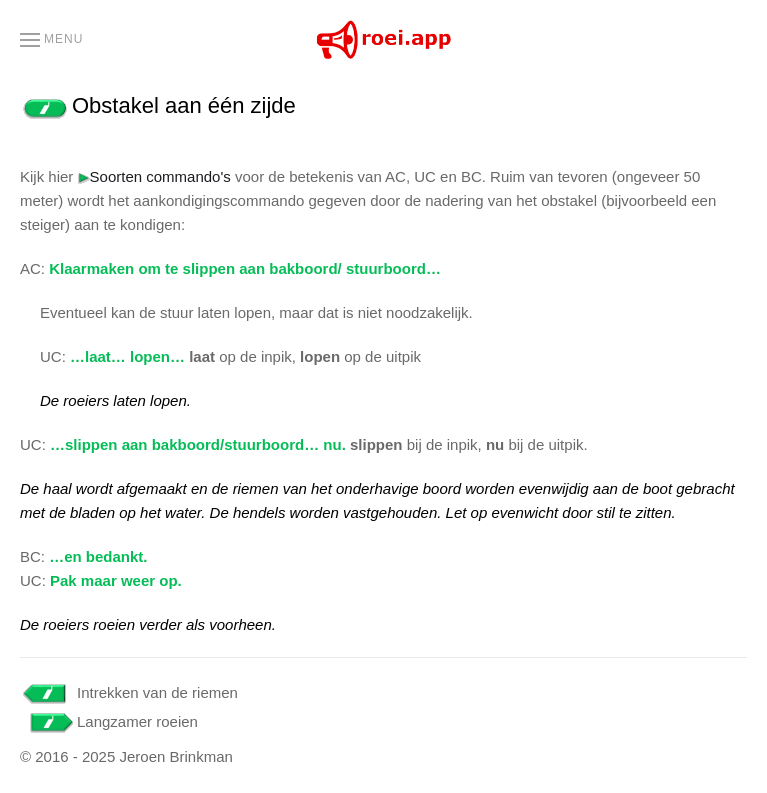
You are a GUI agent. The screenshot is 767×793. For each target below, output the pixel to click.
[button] (51, 40)
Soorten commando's (154, 176)
